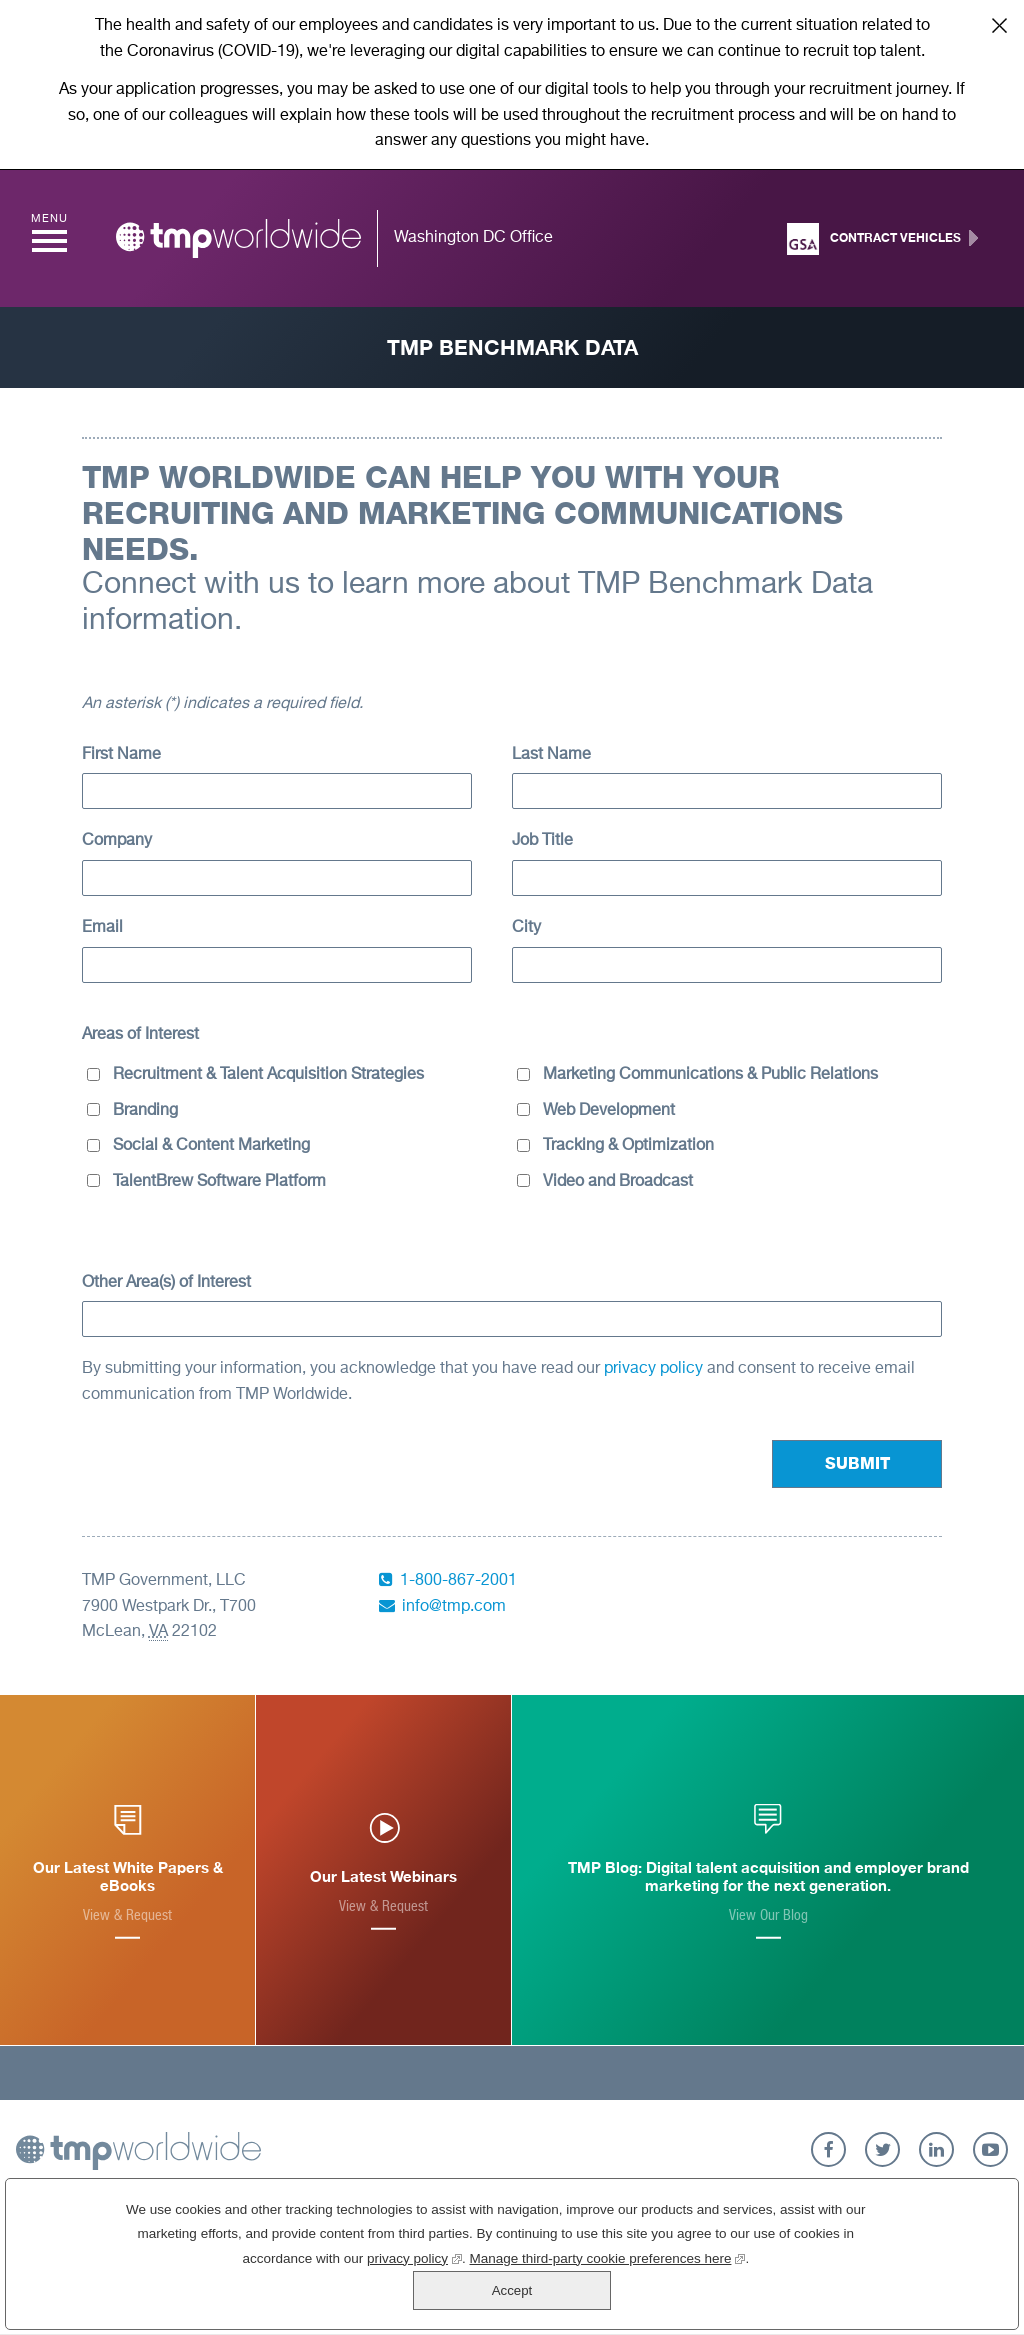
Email (102, 928)
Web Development (609, 1111)
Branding (145, 1111)
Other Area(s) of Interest (166, 1283)
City (526, 928)
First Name (121, 755)
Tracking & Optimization (628, 1146)
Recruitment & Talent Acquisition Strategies (268, 1075)
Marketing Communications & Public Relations (710, 1075)
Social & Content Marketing (211, 1146)
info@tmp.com (454, 1607)
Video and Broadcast (618, 1182)
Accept (914, 2272)
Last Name (551, 755)
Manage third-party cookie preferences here (536, 2295)
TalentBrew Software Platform (219, 1182)
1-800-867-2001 (458, 1581)
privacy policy (655, 1369)
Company (117, 841)
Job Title (542, 841)
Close (999, 25)
